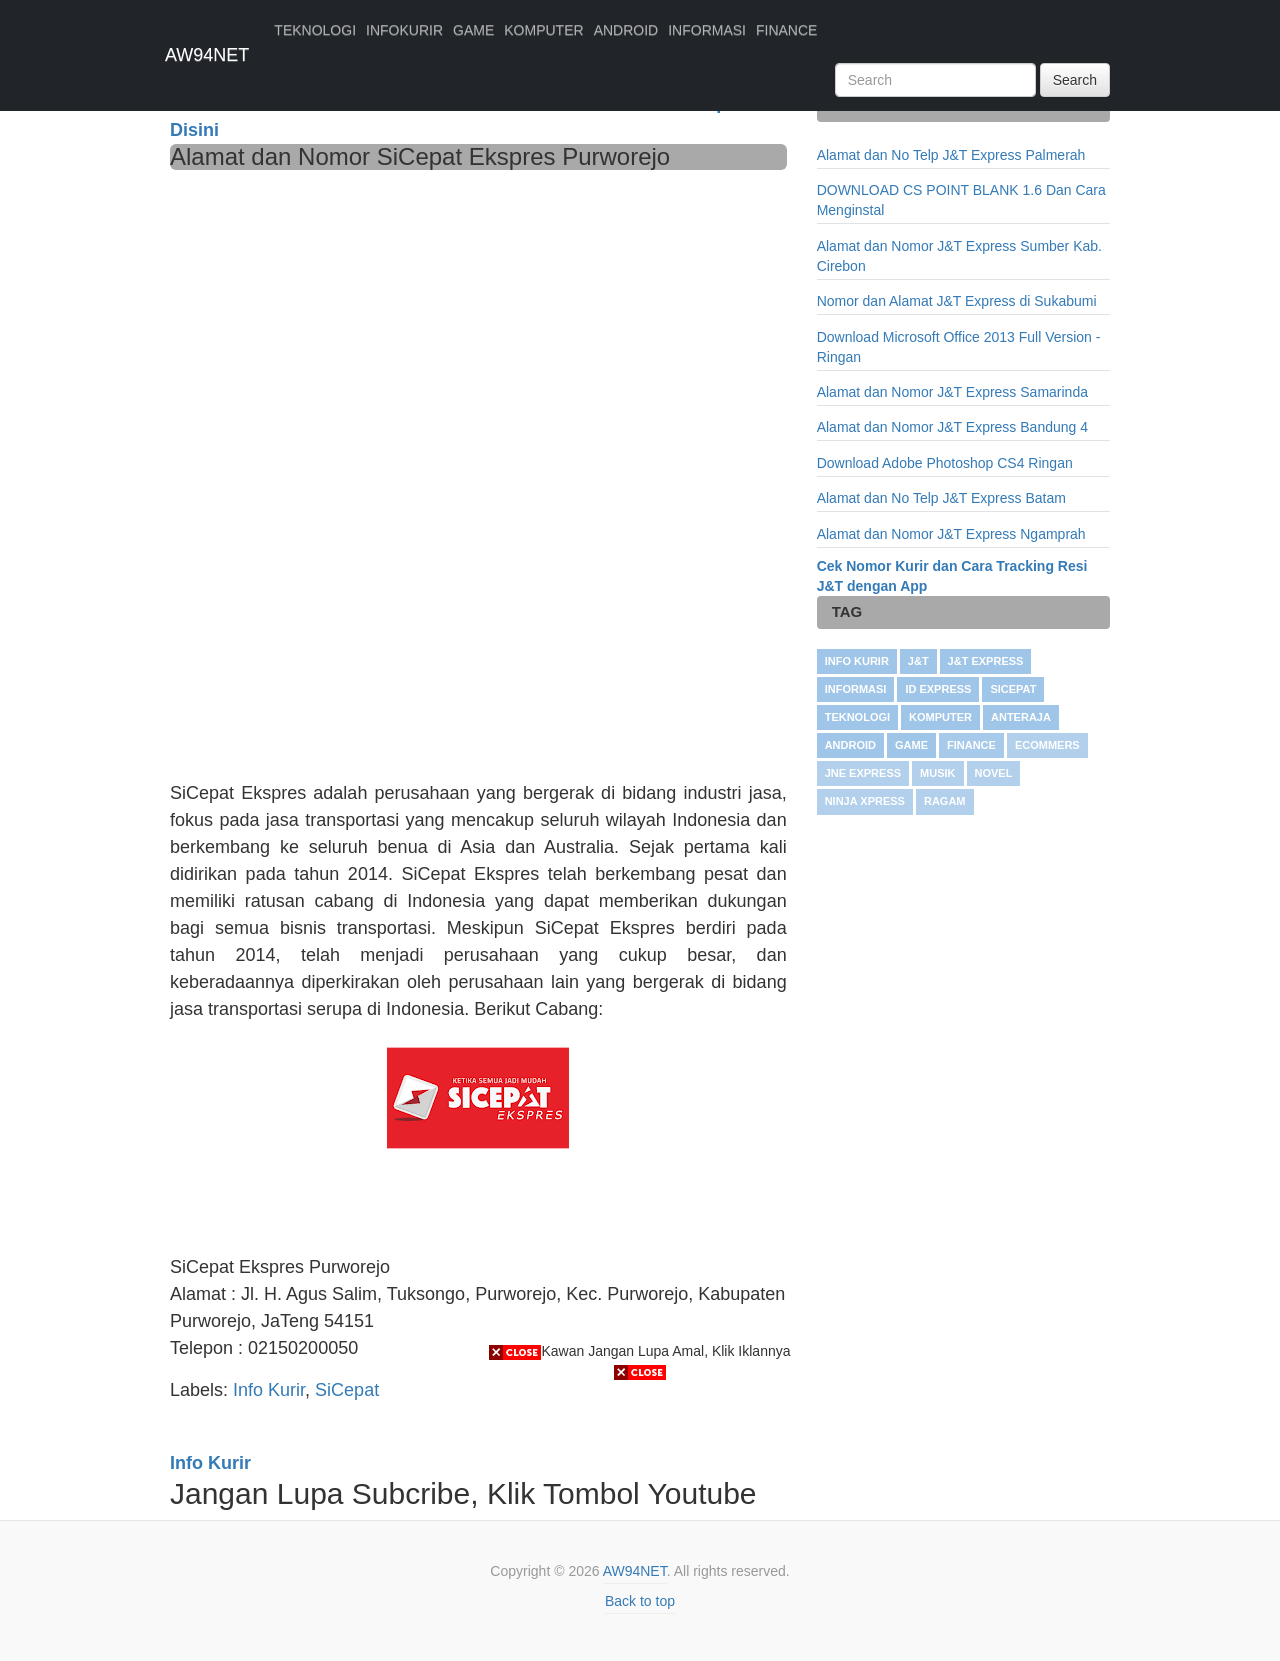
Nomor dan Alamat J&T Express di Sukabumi (957, 301)
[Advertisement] (478, 320)
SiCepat (1013, 689)
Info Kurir (857, 661)
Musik (937, 773)
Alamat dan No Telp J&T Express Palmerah (951, 155)
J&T (918, 661)
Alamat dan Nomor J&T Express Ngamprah (951, 534)
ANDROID (626, 30)
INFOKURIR (404, 30)
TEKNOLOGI (315, 30)
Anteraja (1021, 717)
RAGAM (945, 801)
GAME (473, 30)
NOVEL (994, 773)
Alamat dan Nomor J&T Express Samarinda (952, 392)
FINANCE (786, 30)
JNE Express (863, 773)
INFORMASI (707, 30)
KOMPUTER (543, 30)
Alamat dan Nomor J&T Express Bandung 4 (952, 427)
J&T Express (986, 661)
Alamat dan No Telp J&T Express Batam (941, 498)
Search (1075, 80)
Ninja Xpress (865, 801)
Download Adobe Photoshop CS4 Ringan (945, 463)
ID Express (938, 689)
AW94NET (207, 55)
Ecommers (1047, 745)
